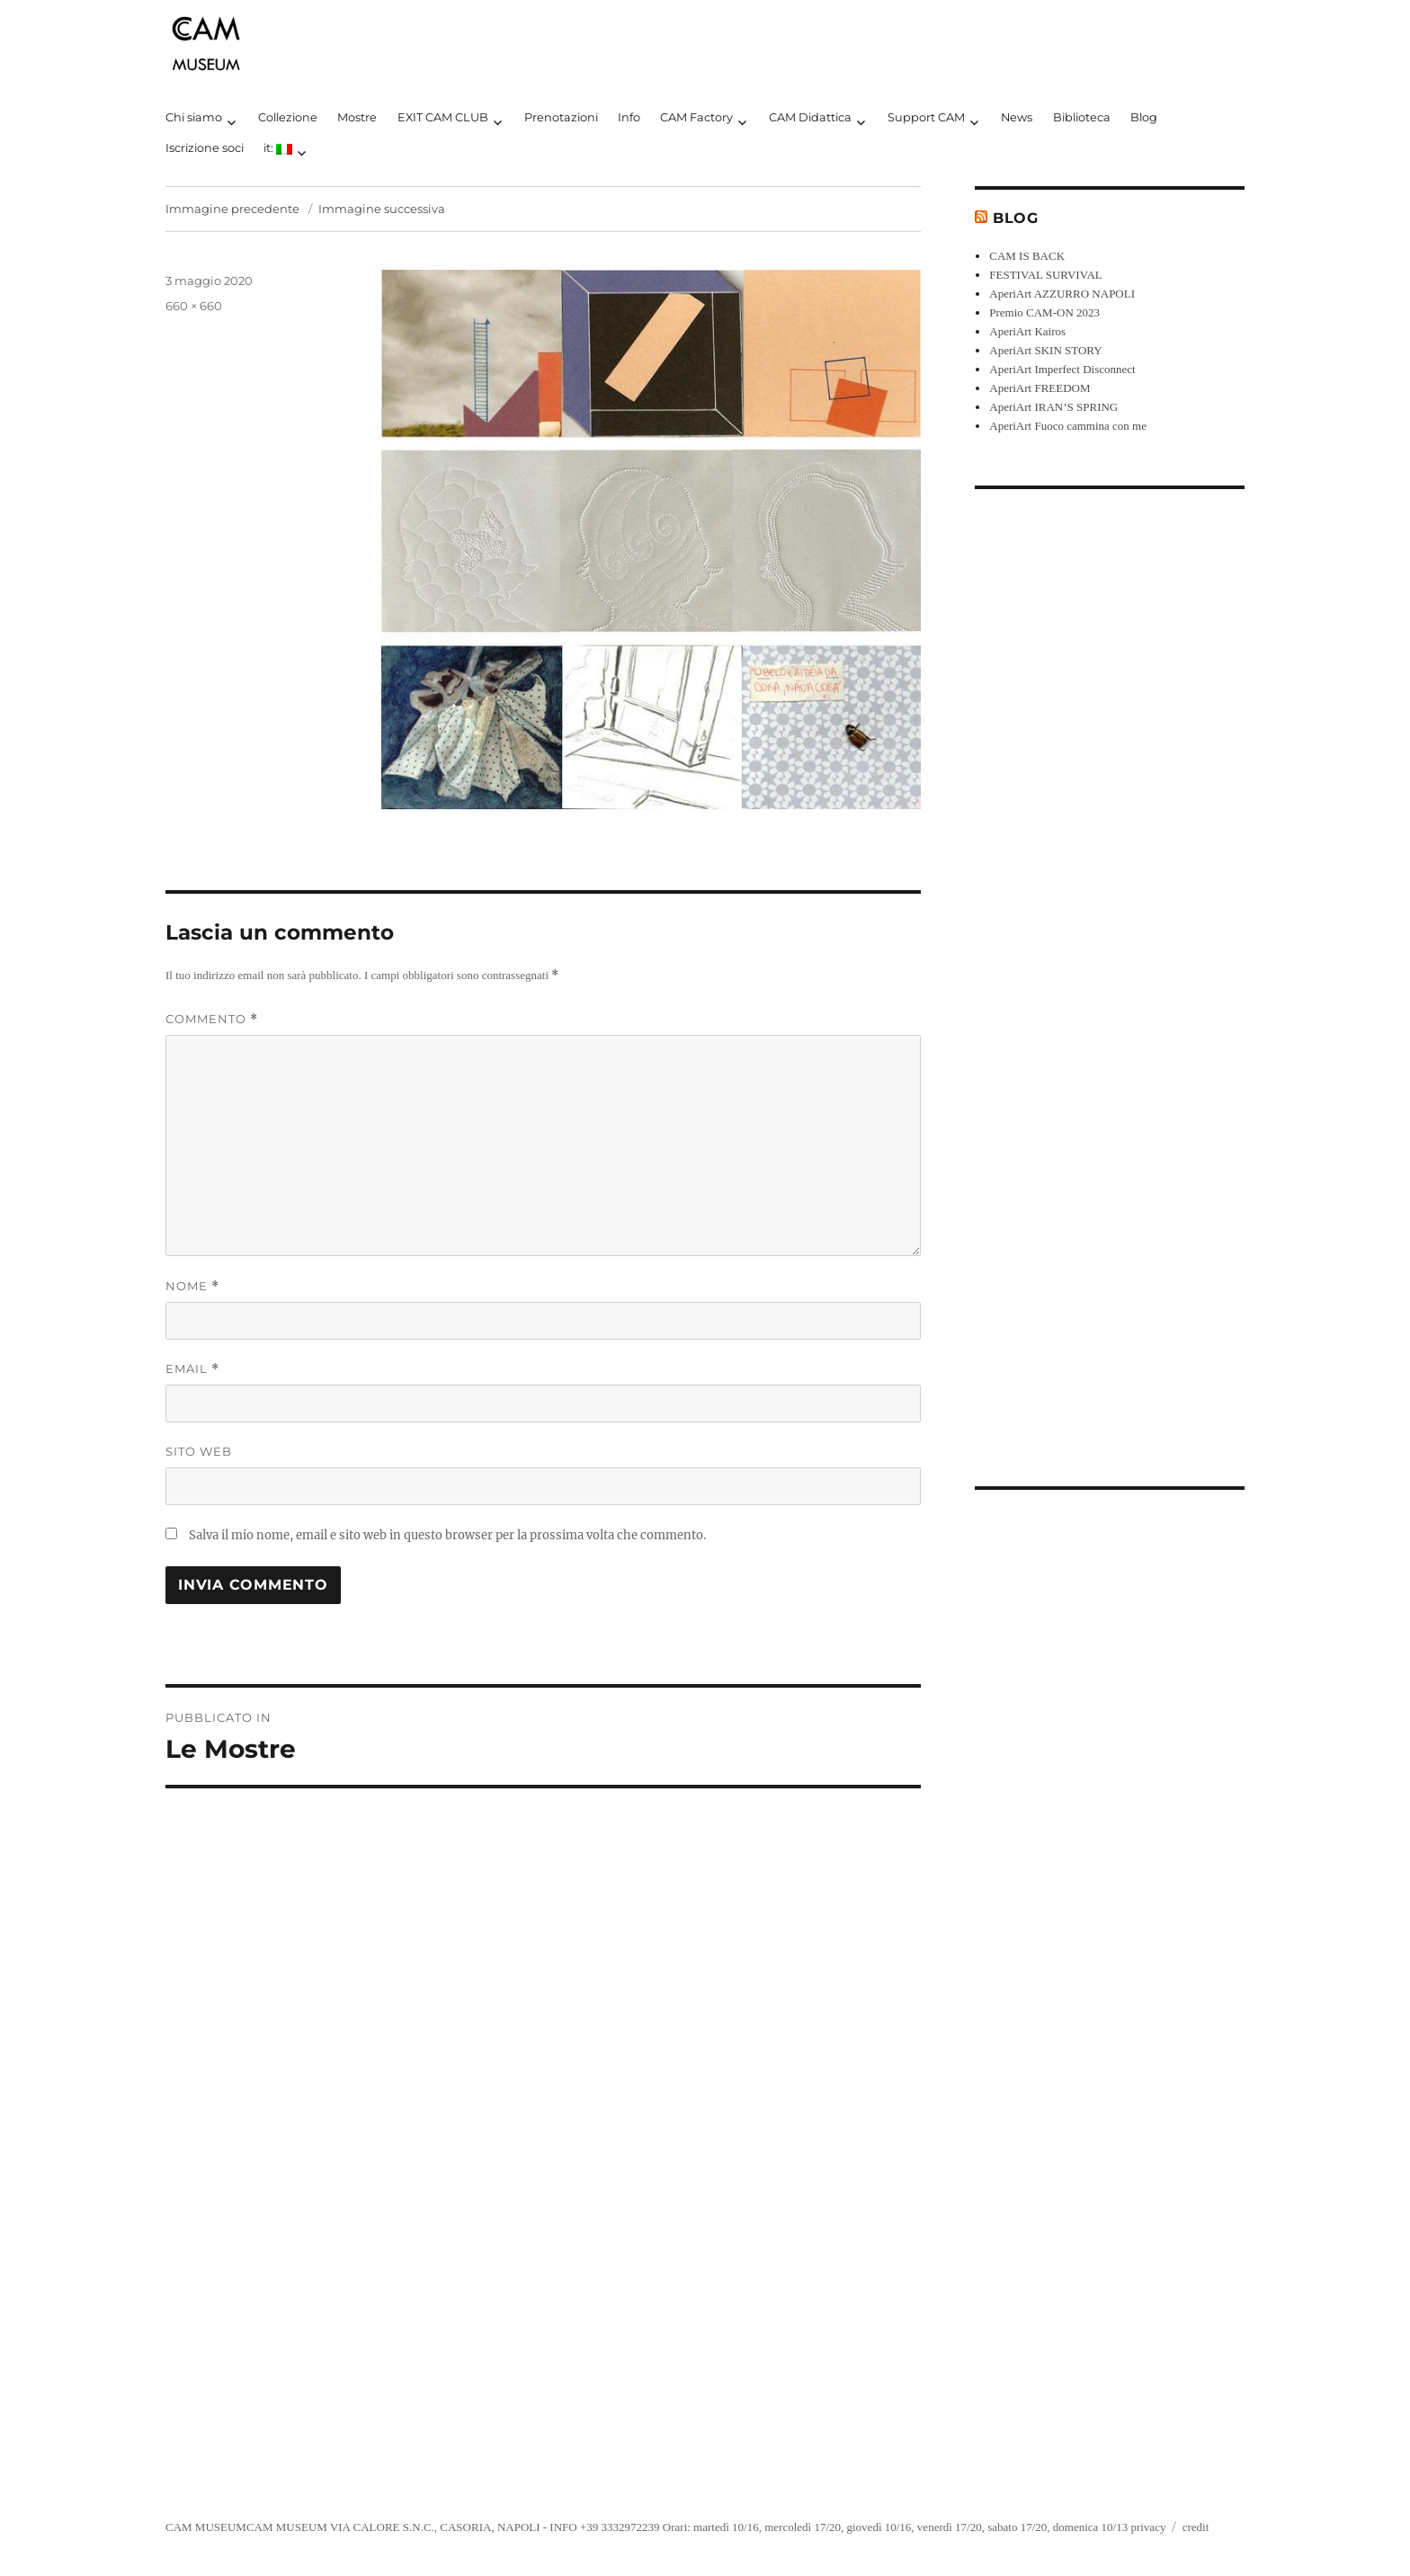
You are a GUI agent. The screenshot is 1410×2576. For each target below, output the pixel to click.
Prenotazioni (561, 117)
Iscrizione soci (204, 148)
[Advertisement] (1112, 974)
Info (629, 117)
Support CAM (926, 117)
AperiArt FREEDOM (1039, 388)
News (1016, 117)
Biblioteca (1082, 117)
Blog (1143, 117)
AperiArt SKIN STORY (1045, 350)
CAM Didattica (810, 117)
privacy (1147, 2527)
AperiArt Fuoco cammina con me (1068, 425)
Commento (211, 1019)
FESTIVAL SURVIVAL (1045, 274)
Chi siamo (193, 117)
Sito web (198, 1451)
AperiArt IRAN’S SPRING (1053, 407)
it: (277, 148)
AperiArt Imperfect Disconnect (1062, 369)
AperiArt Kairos (1027, 331)
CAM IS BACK (1027, 256)
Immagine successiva (381, 208)
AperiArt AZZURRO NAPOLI (1062, 293)
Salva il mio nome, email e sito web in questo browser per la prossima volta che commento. (447, 1535)
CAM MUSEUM (205, 2527)
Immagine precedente (232, 208)
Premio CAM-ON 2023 (1044, 312)
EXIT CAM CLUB (442, 117)
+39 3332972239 (620, 2527)
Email (192, 1369)
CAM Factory (696, 117)
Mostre (357, 117)
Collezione (287, 117)
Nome (192, 1286)
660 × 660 (193, 306)
